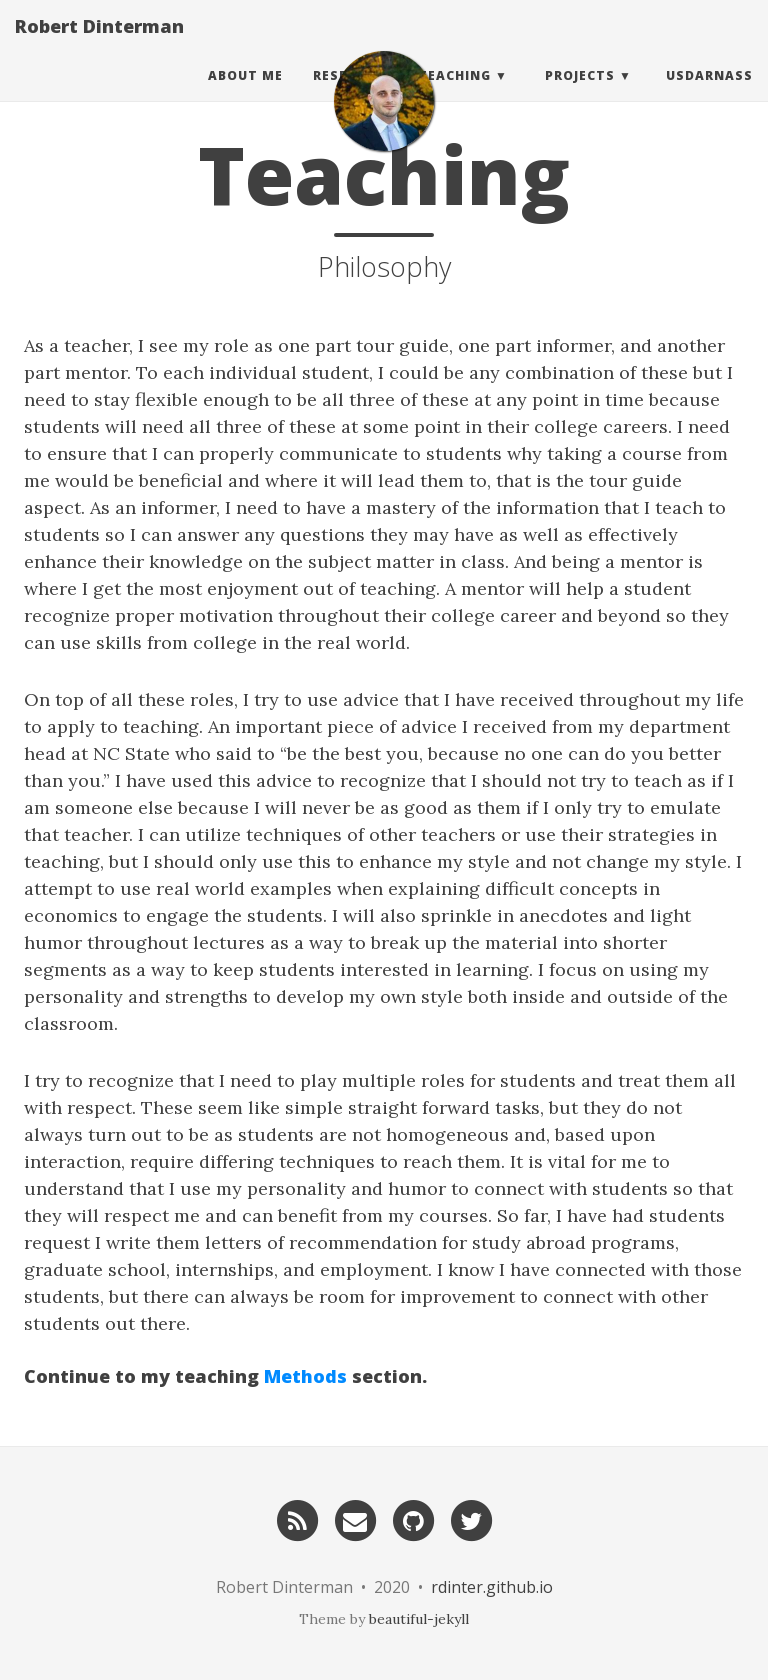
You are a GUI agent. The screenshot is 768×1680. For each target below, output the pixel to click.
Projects (580, 94)
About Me (245, 94)
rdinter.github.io (492, 1587)
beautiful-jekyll (419, 1619)
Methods (305, 1376)
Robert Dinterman (99, 45)
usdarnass (709, 94)
